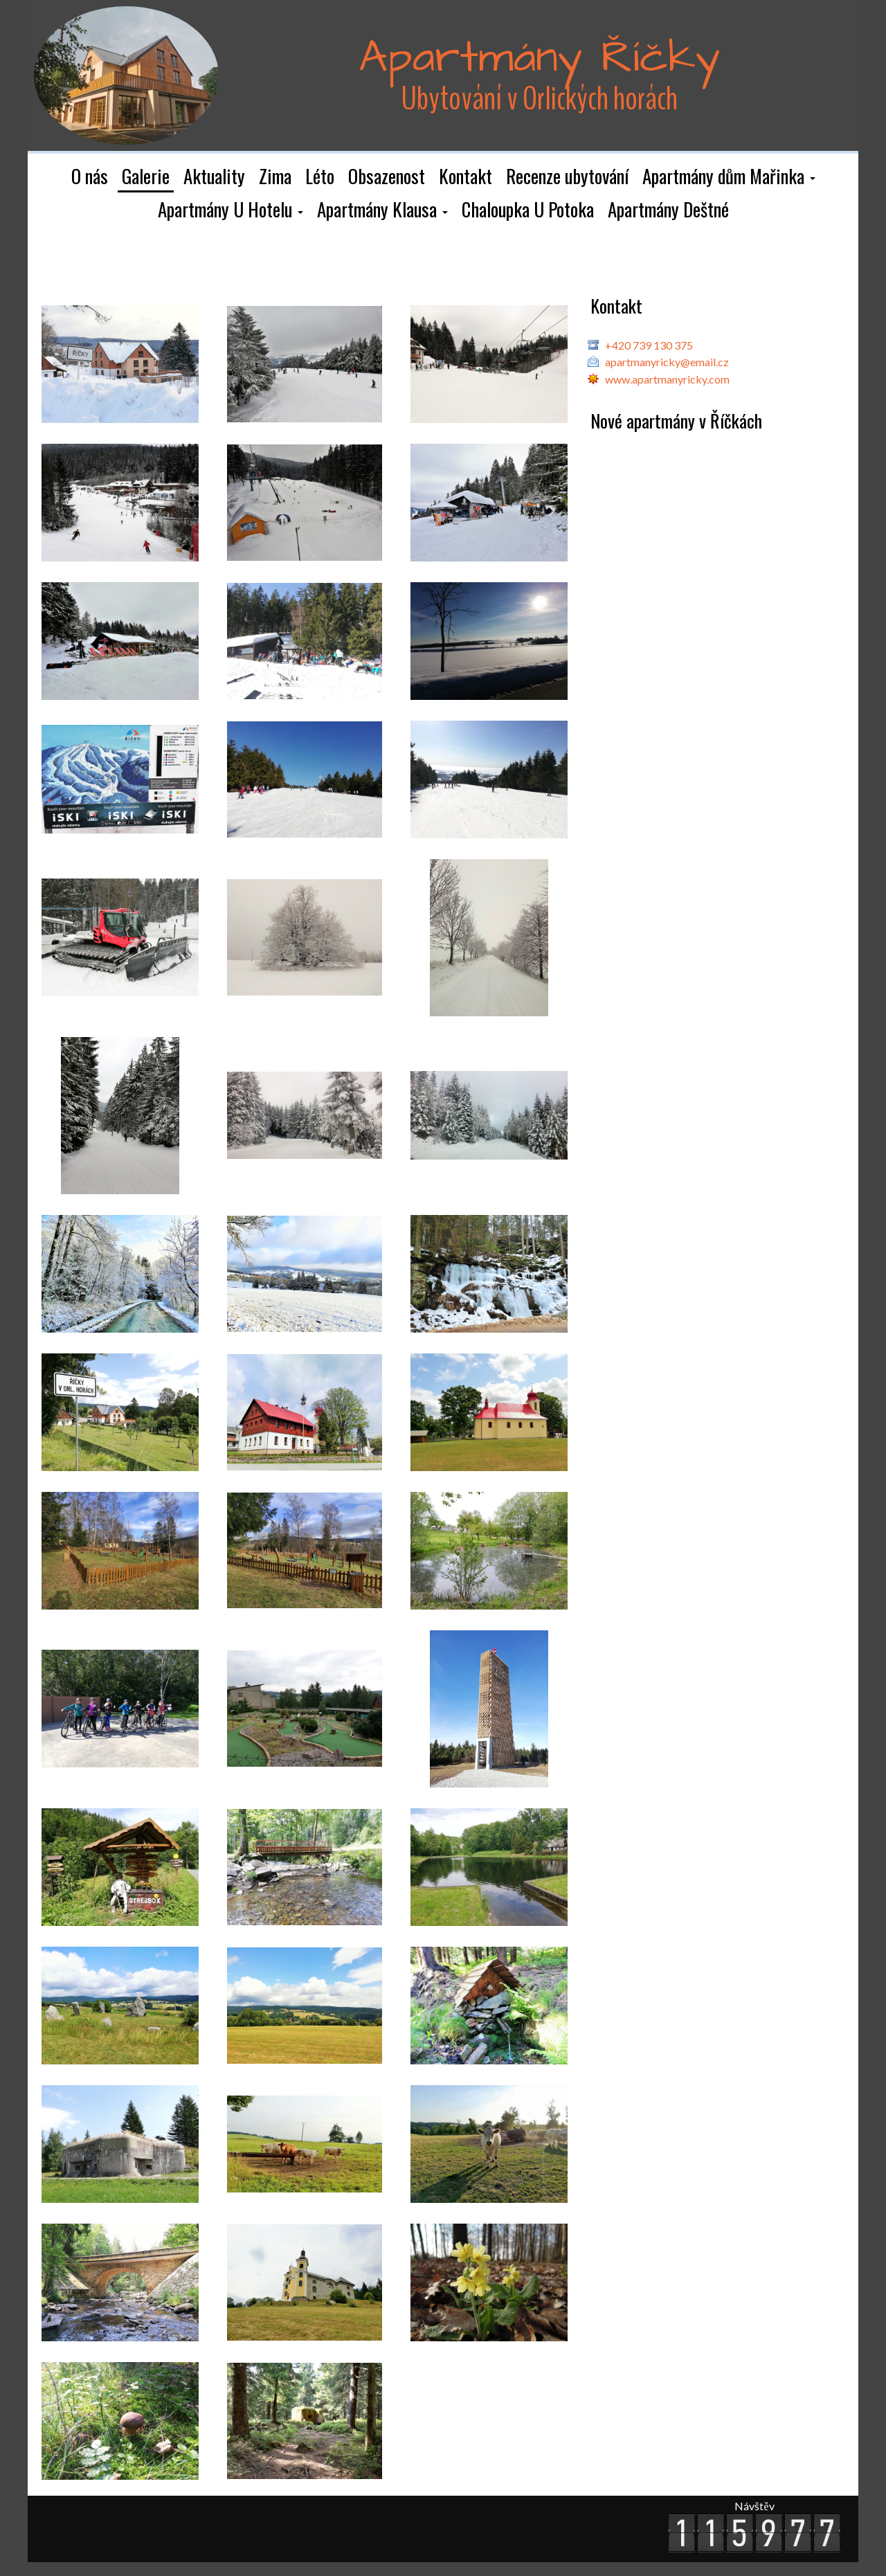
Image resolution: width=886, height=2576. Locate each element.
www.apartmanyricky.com (667, 379)
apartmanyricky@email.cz (667, 361)
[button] (729, 177)
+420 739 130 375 (649, 345)
